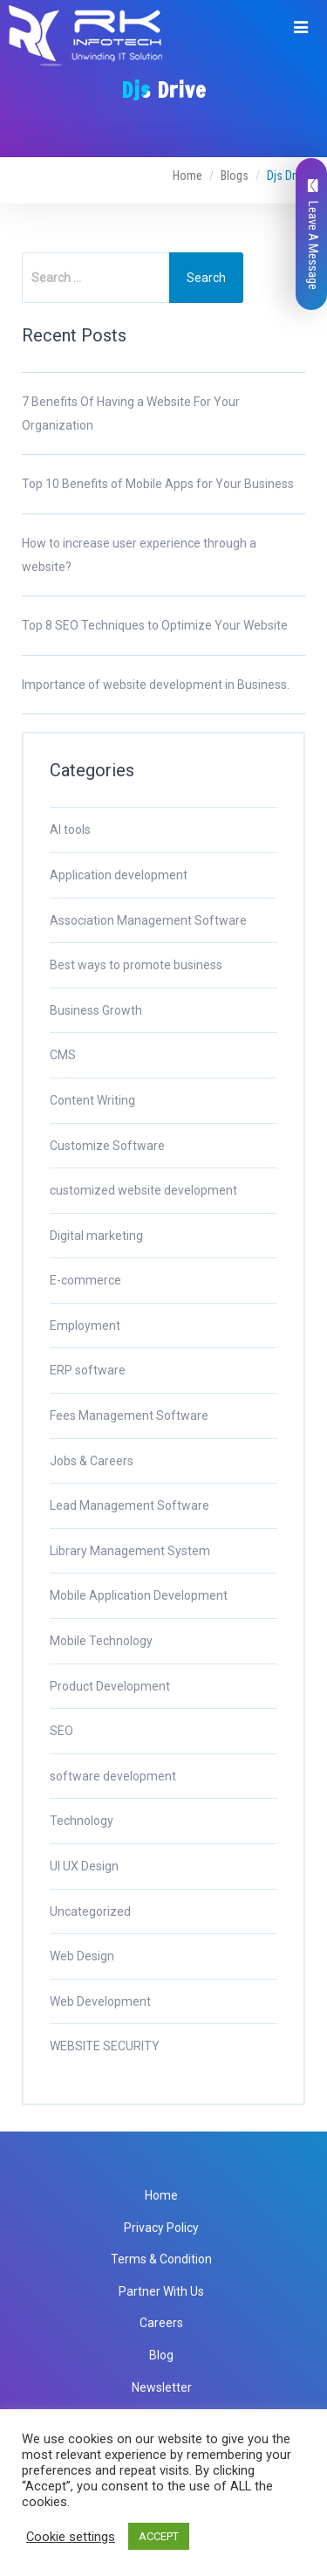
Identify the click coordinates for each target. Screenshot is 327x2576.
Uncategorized (90, 1911)
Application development (118, 875)
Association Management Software (148, 920)
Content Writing (92, 1100)
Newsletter (162, 2387)
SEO (61, 1731)
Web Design (82, 1956)
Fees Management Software (129, 1415)
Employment (85, 1326)
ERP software (88, 1370)
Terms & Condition (161, 2259)
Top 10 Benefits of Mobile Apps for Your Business (158, 484)
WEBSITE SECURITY (105, 2046)
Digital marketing (96, 1236)
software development (113, 1776)
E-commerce (85, 1280)
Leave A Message (313, 234)
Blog (161, 2355)
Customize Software (107, 1146)
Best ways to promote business (136, 965)
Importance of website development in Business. (156, 685)
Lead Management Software (129, 1505)
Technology (81, 1821)
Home (187, 176)
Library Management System (130, 1551)
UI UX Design (84, 1866)
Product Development (110, 1686)
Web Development (100, 2001)
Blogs (235, 176)
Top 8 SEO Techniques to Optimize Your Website (155, 625)
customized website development (143, 1190)
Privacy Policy (161, 2228)
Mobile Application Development (139, 1595)
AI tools (70, 830)
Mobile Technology (101, 1641)
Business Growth (96, 1010)
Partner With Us (161, 2291)
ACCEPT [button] (159, 2536)
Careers (161, 2323)
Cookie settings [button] (70, 2537)
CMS (63, 1055)
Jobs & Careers (91, 1461)
